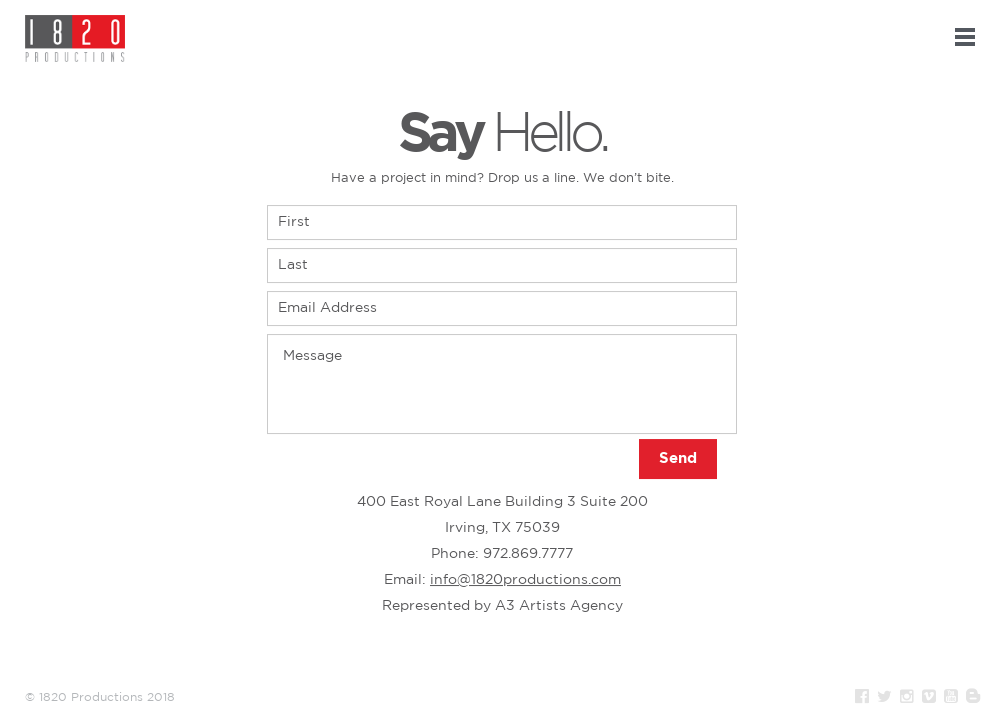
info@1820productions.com (525, 580)
